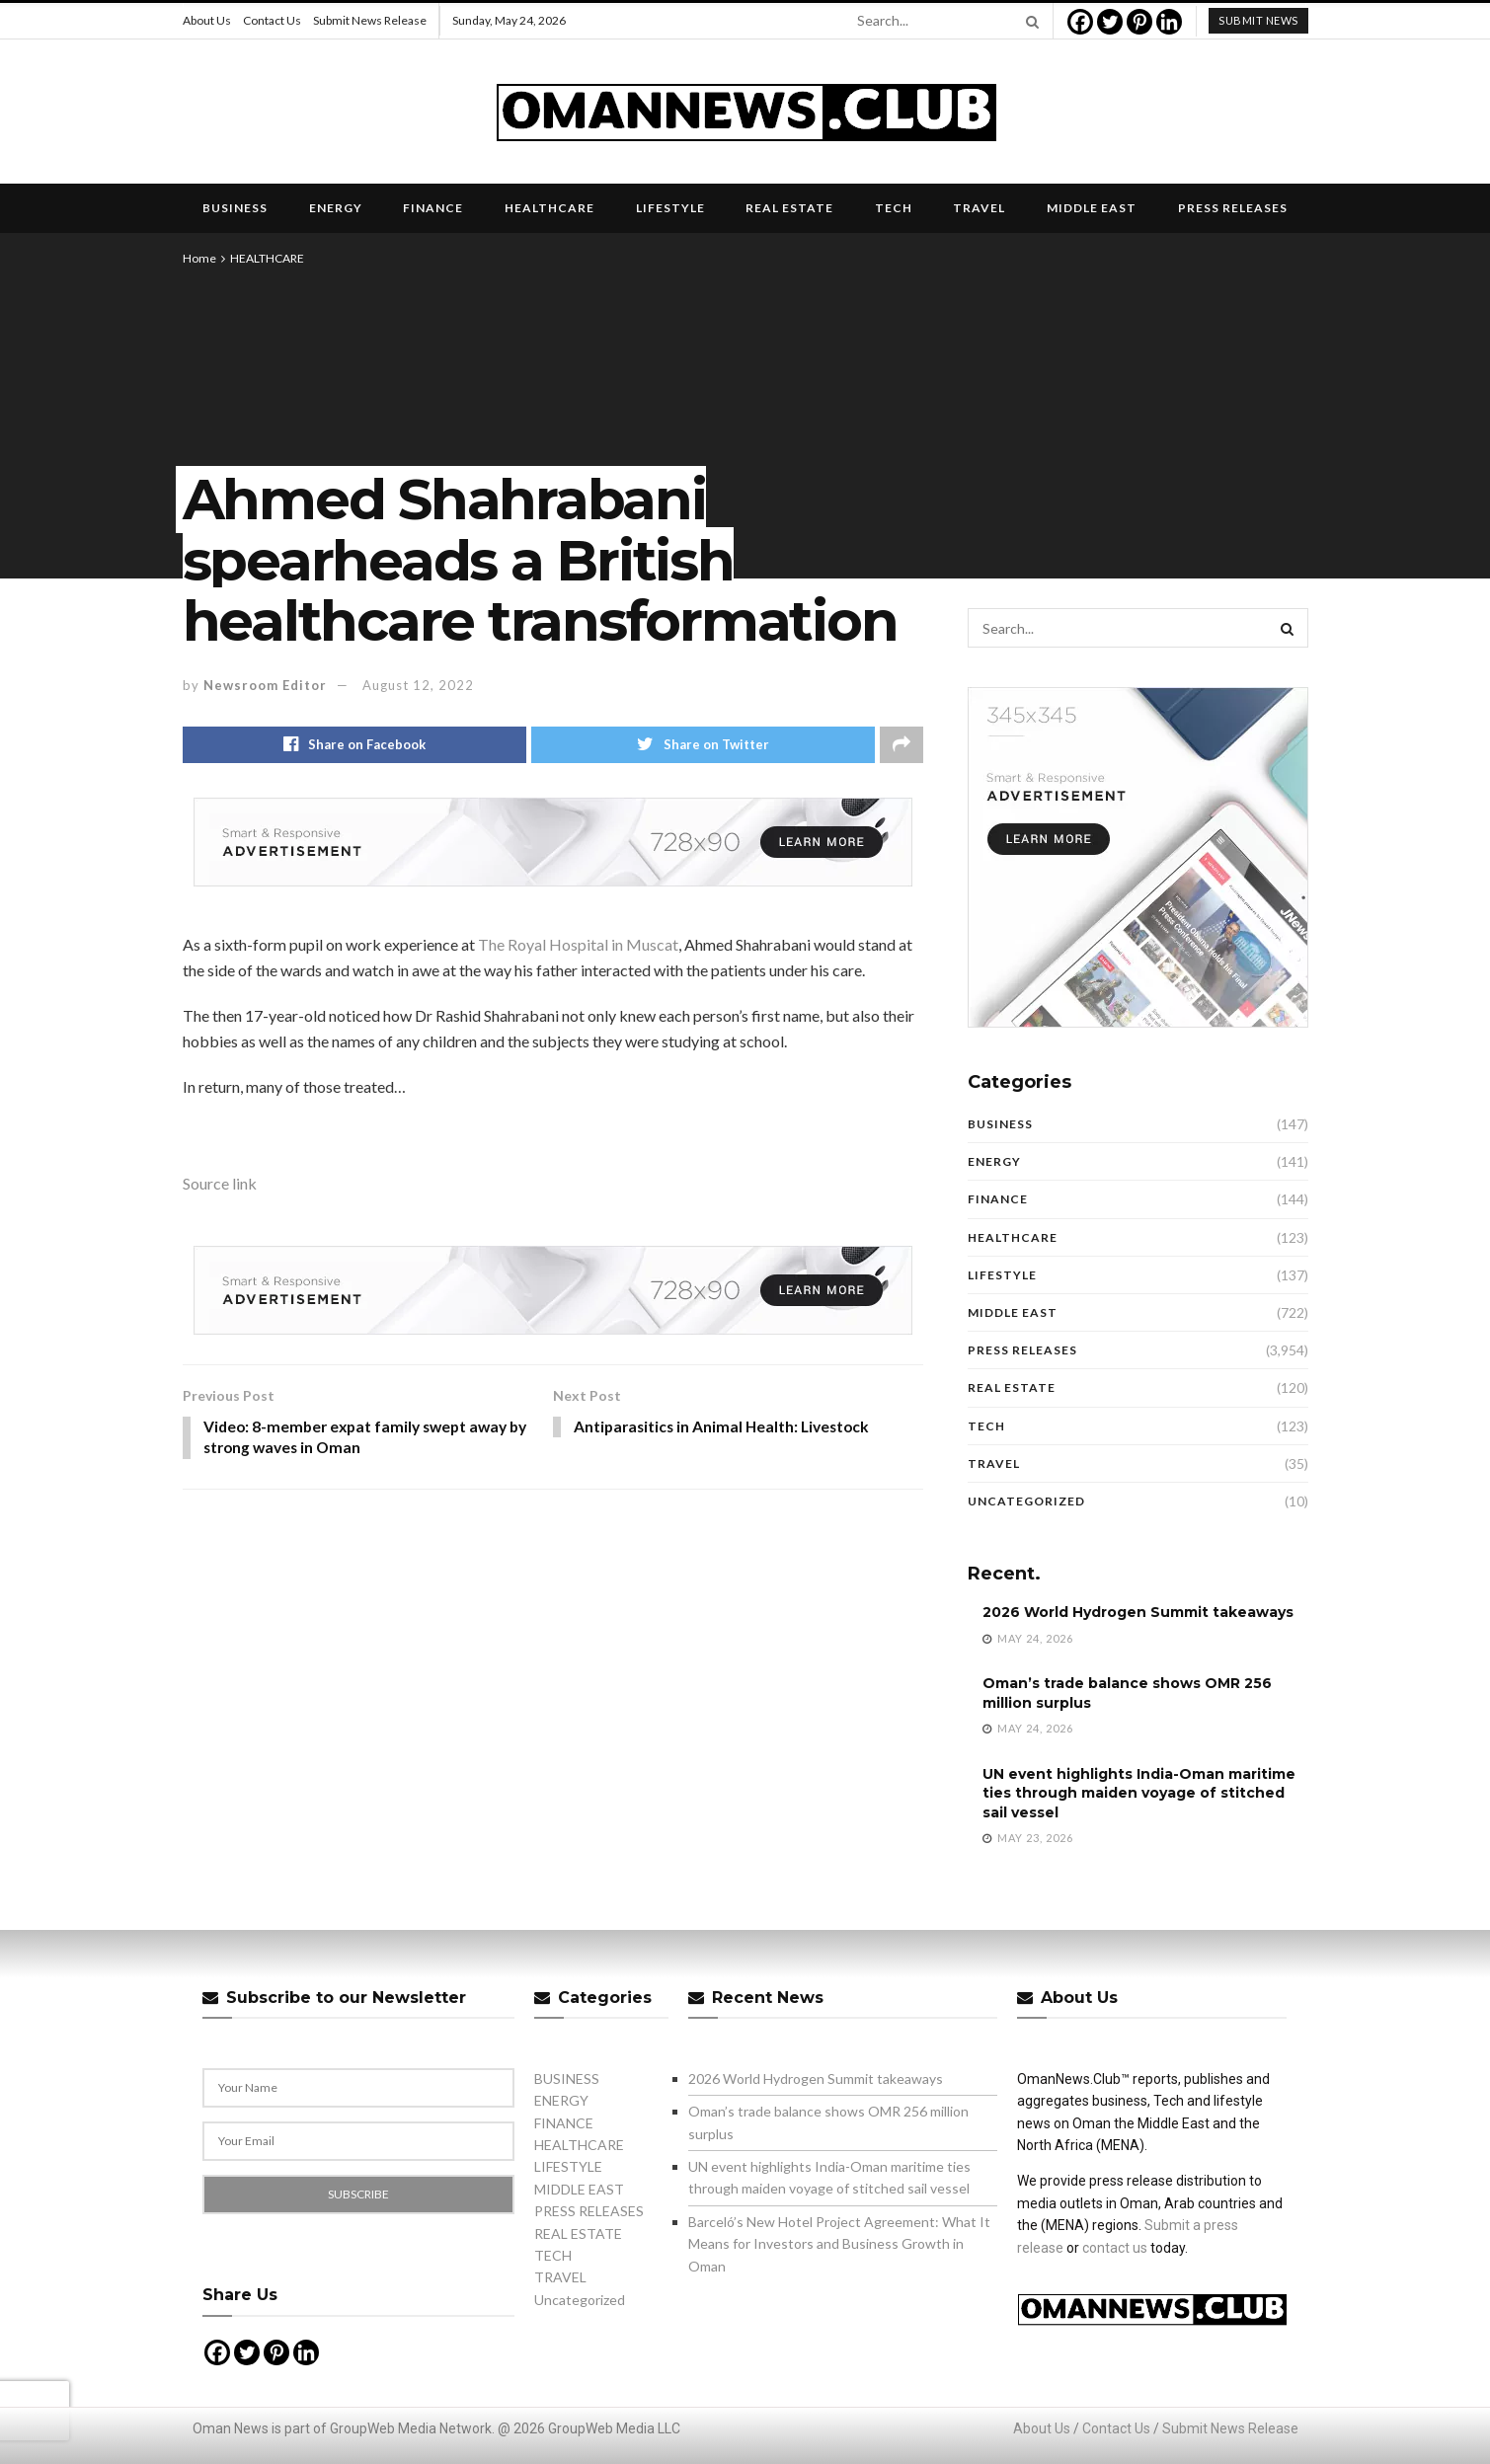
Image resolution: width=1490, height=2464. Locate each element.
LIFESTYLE (670, 207)
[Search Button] (1029, 20)
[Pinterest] (1139, 22)
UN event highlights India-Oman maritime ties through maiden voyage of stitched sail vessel (1138, 1793)
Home (199, 258)
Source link (220, 1184)
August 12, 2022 (418, 685)
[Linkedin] (1169, 22)
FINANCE (433, 207)
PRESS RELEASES (1233, 207)
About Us (207, 20)
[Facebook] (1080, 22)
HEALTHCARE (549, 207)
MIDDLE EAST (1092, 207)
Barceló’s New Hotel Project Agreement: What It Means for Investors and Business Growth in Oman (839, 2243)
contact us (1114, 2248)
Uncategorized (1026, 1501)
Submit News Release (370, 20)
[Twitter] (1110, 22)
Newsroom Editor (265, 685)
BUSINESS (235, 207)
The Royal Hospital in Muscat (578, 945)
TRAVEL (979, 207)
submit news (1258, 20)
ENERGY (335, 207)
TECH (893, 207)
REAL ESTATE (789, 207)
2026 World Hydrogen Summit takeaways (1138, 1612)
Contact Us (272, 20)
